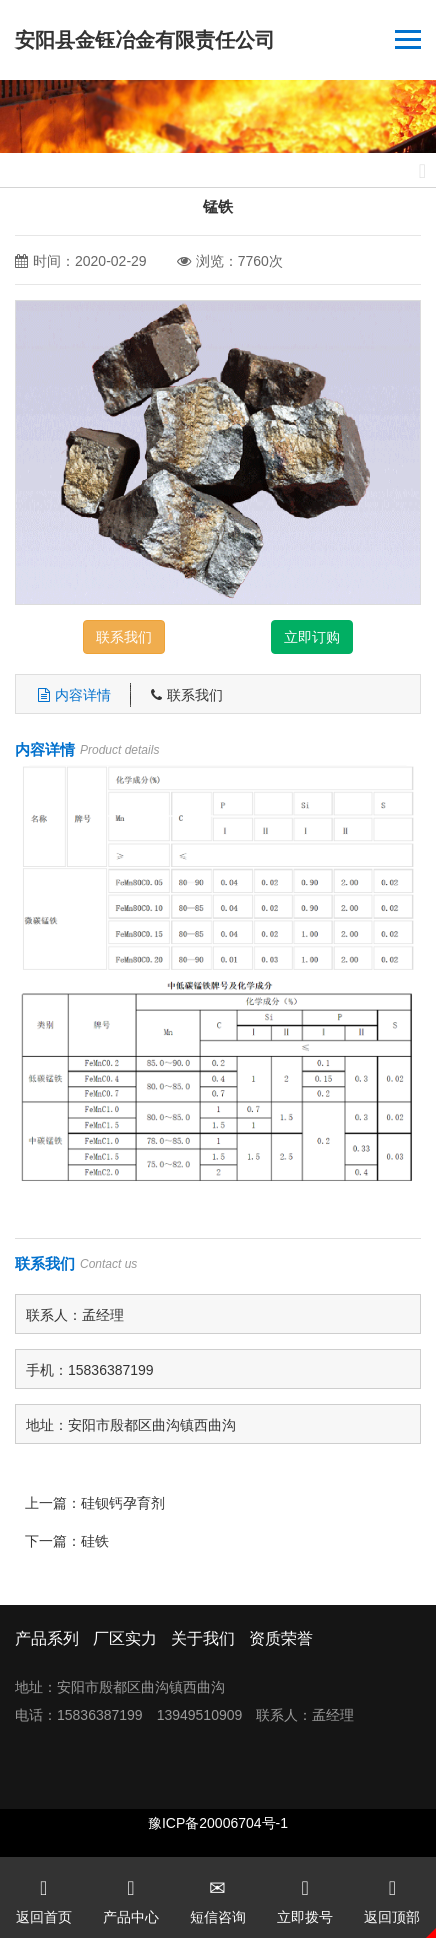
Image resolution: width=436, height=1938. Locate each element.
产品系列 (47, 1638)
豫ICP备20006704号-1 (218, 1823)
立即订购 (312, 637)
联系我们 (124, 637)
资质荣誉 (281, 1638)
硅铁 (95, 1541)
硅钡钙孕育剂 (123, 1503)
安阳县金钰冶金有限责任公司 (145, 40)
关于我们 (203, 1638)
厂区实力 (125, 1638)
